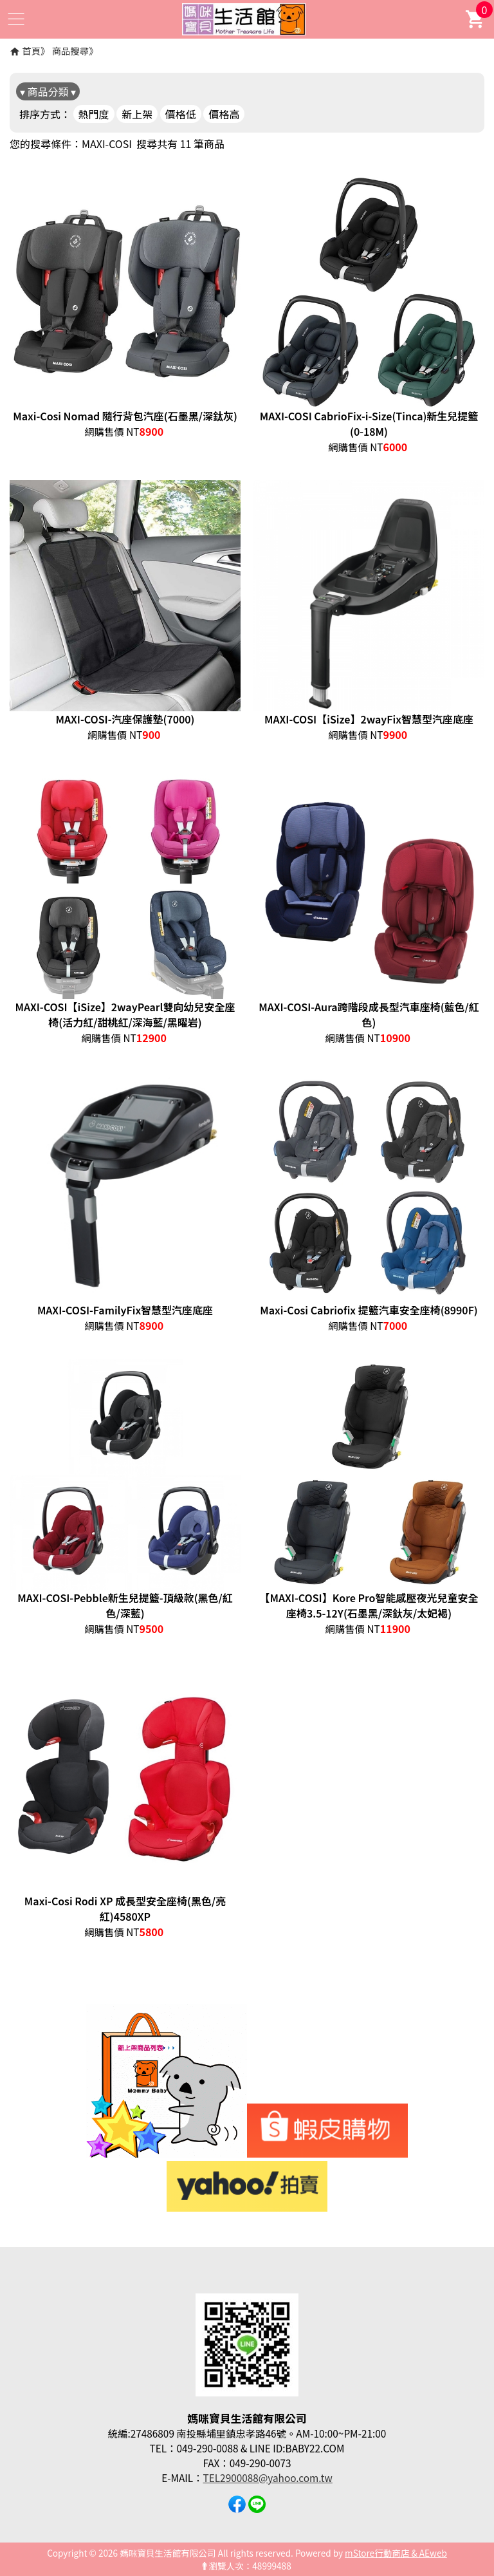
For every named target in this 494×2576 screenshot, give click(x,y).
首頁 (31, 50)
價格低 (180, 114)
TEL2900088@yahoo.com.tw (268, 2477)
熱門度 (93, 114)
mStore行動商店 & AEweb (396, 2552)
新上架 (137, 114)
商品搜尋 (70, 50)
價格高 (223, 114)
